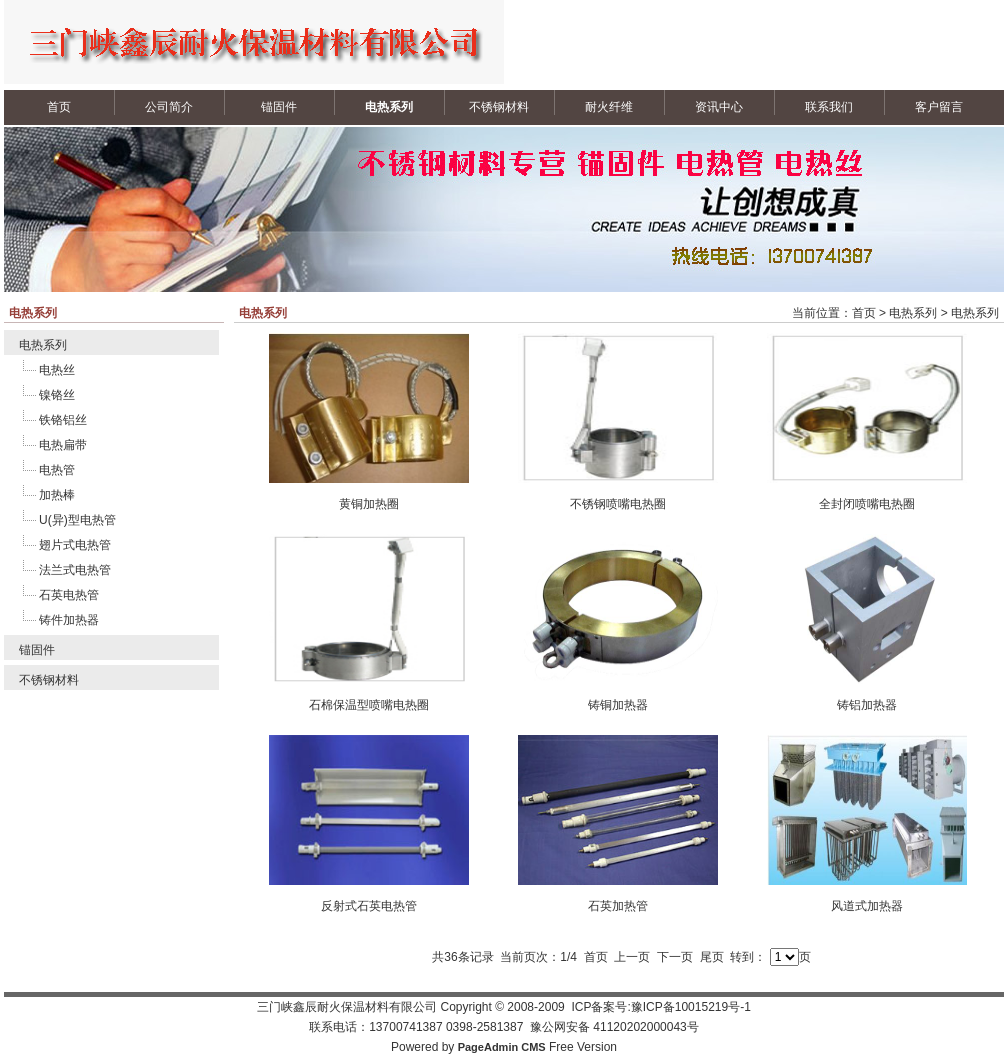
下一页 (675, 957)
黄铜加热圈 (369, 504)
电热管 (57, 470)
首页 (59, 107)
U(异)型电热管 (77, 520)
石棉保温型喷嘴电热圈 (369, 705)
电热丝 (57, 370)
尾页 (712, 957)
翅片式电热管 (75, 545)
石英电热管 (69, 595)
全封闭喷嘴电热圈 (867, 504)
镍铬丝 (57, 395)
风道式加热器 (867, 906)
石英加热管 (618, 906)
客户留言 (939, 107)
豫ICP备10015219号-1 (691, 1007)
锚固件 (279, 107)
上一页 (632, 957)
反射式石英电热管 (369, 906)
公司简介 (169, 107)
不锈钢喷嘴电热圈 (618, 504)
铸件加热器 (69, 620)
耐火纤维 (609, 107)
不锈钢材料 (499, 107)
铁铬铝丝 (63, 420)
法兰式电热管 (75, 570)
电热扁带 (63, 445)
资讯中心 (719, 107)
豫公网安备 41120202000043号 (614, 1027)
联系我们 (829, 107)
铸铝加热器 (867, 705)
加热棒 (57, 495)
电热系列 (389, 107)
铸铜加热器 (618, 705)
